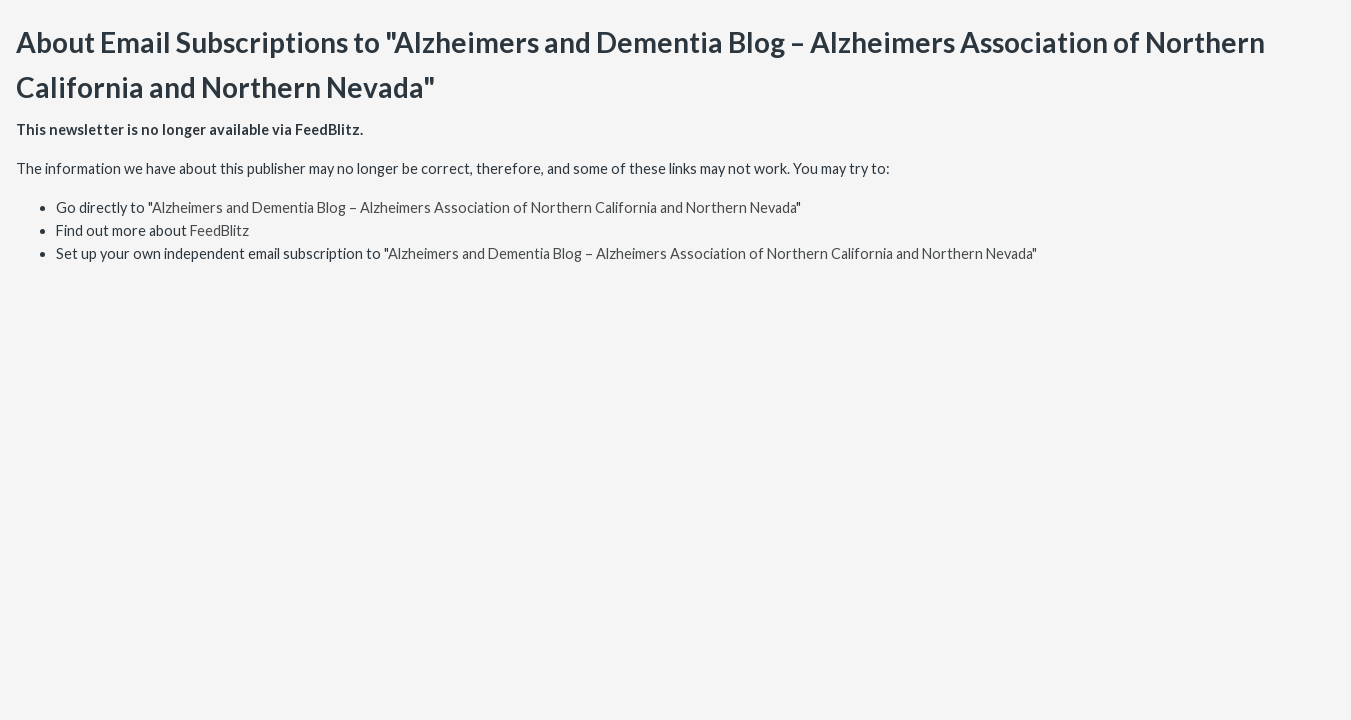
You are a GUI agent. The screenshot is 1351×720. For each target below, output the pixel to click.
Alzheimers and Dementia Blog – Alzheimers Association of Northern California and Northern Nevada (474, 207)
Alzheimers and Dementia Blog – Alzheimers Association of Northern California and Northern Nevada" (712, 253)
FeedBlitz (219, 230)
